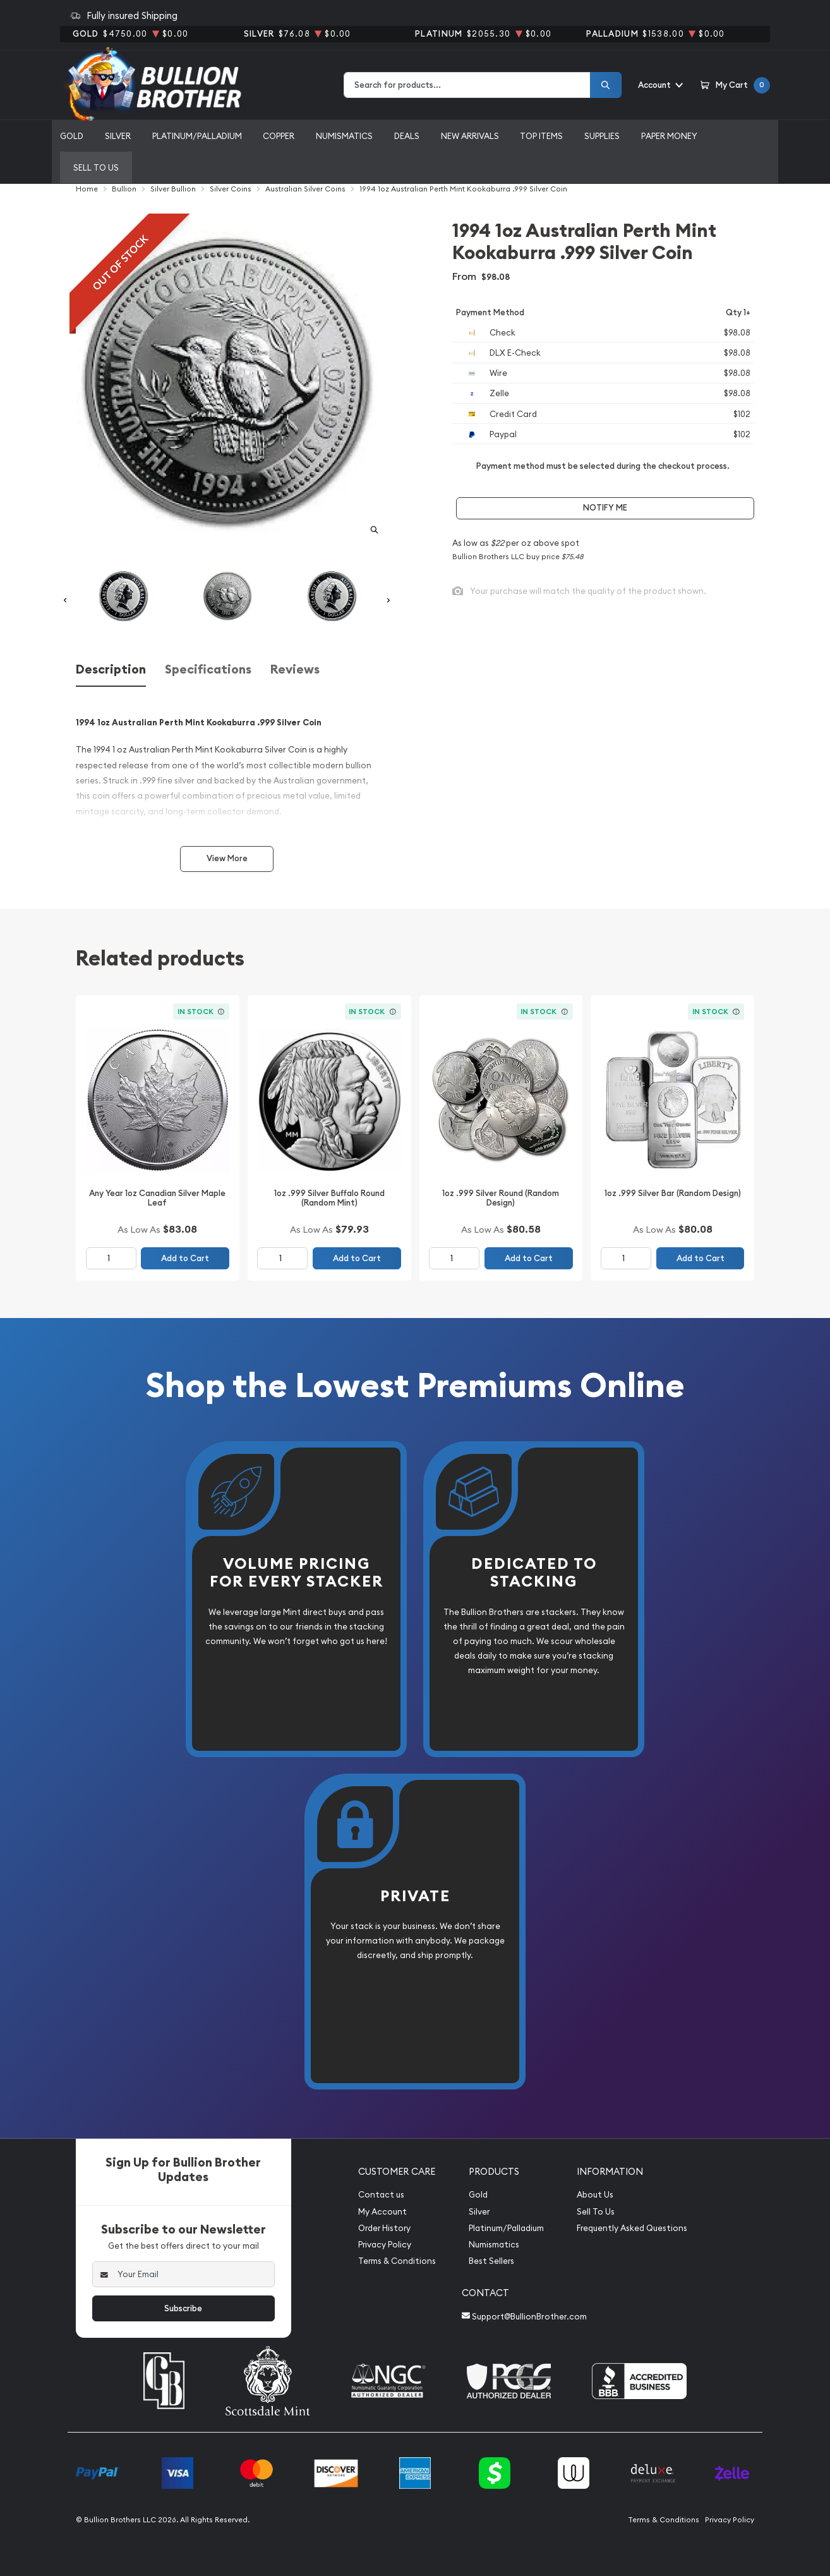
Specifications (208, 669)
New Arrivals (470, 136)
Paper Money (669, 136)
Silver (118, 136)
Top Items (541, 136)
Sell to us (96, 167)
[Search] (606, 85)
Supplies (602, 136)
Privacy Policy (384, 2244)
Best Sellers (491, 2261)
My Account (382, 2211)
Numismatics (344, 136)
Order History (384, 2228)
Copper (278, 136)
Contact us (381, 2194)
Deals (406, 136)
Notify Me (605, 507)
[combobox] (467, 85)
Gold (71, 136)
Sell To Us (596, 2211)
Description (111, 669)
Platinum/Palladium (197, 136)
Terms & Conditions (397, 2261)
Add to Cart (185, 1258)
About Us (595, 2194)
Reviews (295, 669)
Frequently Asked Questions (632, 2228)
